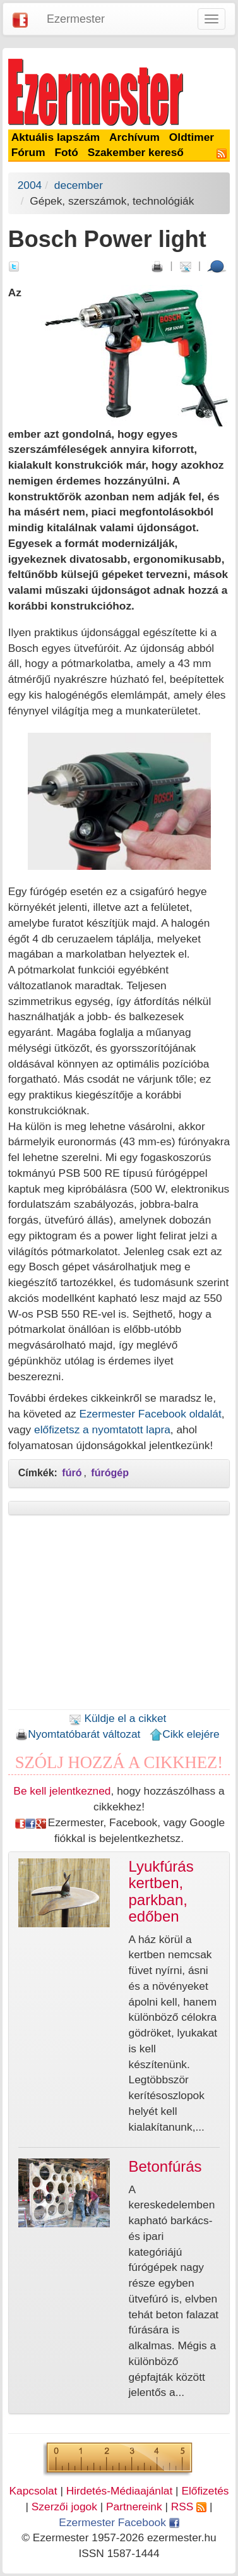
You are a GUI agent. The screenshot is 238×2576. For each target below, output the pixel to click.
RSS (188, 2506)
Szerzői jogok (64, 2506)
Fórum (28, 152)
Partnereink (134, 2506)
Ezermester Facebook (119, 2522)
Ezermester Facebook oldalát (150, 1413)
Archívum (134, 137)
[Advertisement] (119, 1616)
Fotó (66, 152)
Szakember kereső (136, 152)
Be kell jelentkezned (61, 1791)
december (78, 185)
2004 (30, 185)
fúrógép (110, 1472)
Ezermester (76, 19)
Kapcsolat (33, 2490)
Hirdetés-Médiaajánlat (119, 2490)
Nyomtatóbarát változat (77, 1734)
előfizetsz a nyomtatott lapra (102, 1429)
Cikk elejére (185, 1734)
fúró (71, 1472)
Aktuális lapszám (55, 137)
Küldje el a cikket (118, 1718)
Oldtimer (191, 137)
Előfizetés (205, 2490)
